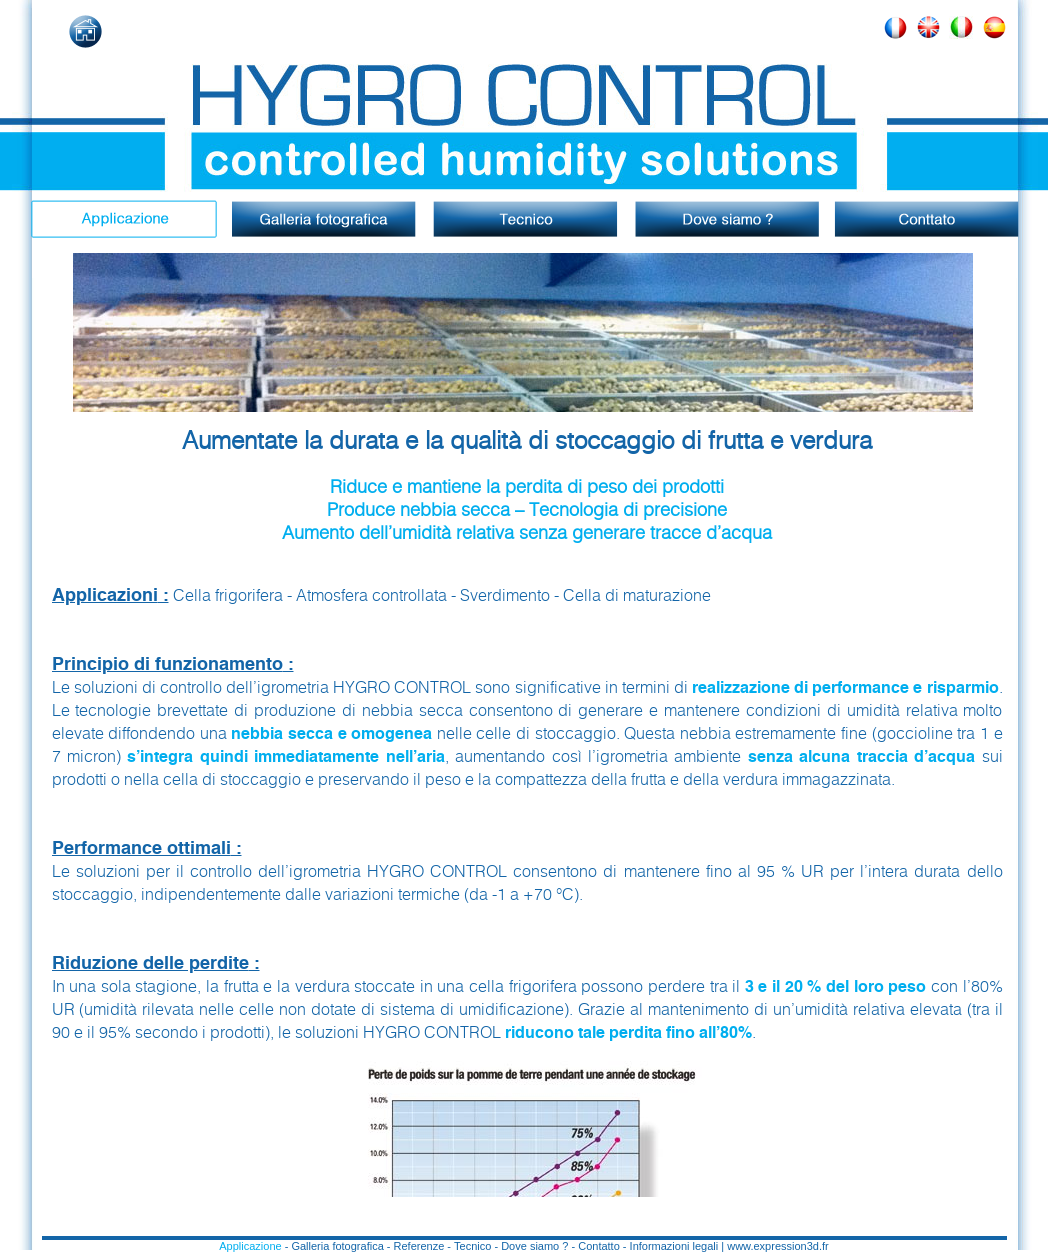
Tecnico (472, 1246)
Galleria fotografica (337, 1246)
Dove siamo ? (534, 1246)
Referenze (419, 1246)
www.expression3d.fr (778, 1246)
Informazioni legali (674, 1246)
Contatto (599, 1246)
